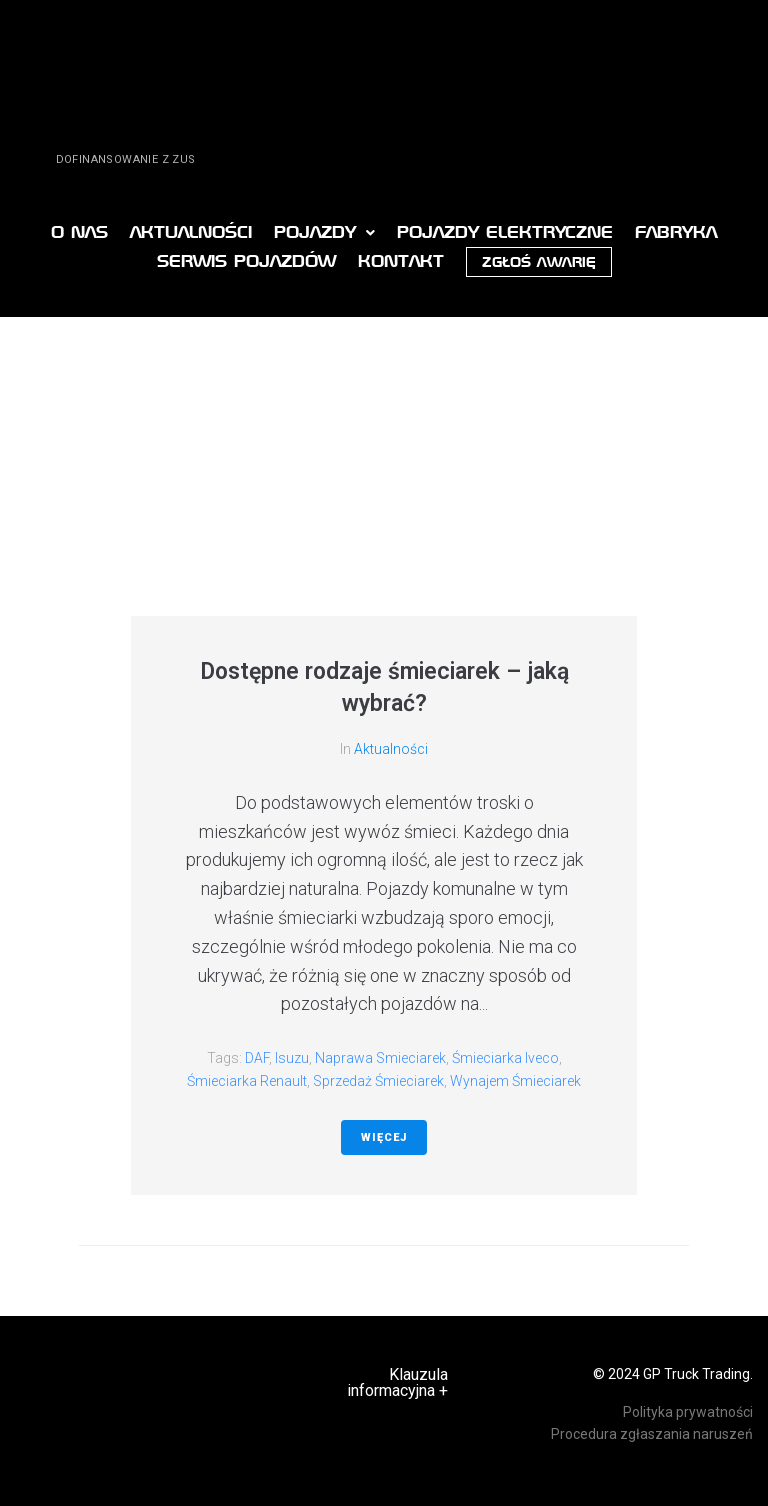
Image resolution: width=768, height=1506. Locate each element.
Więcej (384, 1137)
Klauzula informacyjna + (397, 1382)
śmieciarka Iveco (505, 1058)
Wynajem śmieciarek (515, 1081)
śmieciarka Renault (247, 1081)
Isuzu (292, 1058)
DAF (257, 1058)
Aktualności (391, 749)
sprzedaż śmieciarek (378, 1081)
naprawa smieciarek (380, 1058)
